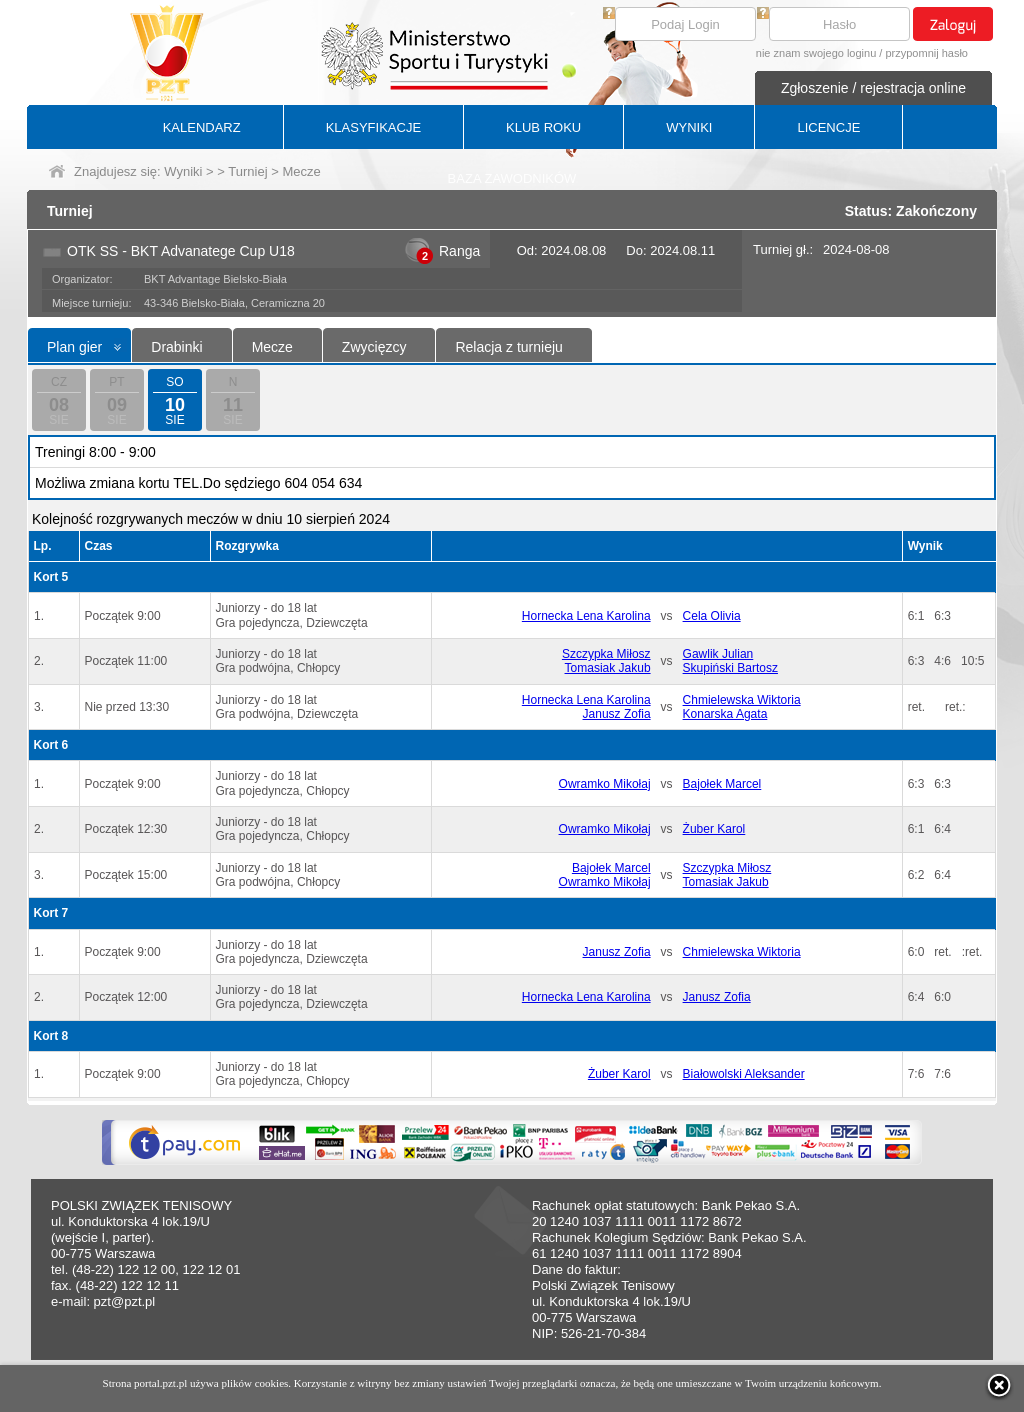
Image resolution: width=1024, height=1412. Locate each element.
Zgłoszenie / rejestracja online (873, 88)
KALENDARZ (202, 127)
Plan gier (74, 347)
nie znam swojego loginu (816, 53)
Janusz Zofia (617, 714)
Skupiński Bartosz (730, 668)
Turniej (247, 171)
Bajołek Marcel (722, 784)
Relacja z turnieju (508, 347)
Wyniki (183, 171)
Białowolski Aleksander (744, 1074)
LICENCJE (828, 127)
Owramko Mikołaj (605, 784)
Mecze (272, 347)
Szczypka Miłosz (606, 654)
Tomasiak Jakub (608, 668)
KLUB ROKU (543, 127)
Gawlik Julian (718, 654)
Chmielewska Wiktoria (742, 700)
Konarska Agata (725, 714)
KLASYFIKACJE (373, 127)
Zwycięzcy (374, 347)
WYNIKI (689, 127)
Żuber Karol (714, 829)
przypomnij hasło (926, 53)
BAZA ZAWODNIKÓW (512, 178)
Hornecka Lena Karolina (586, 616)
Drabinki (176, 347)
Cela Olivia (712, 616)
